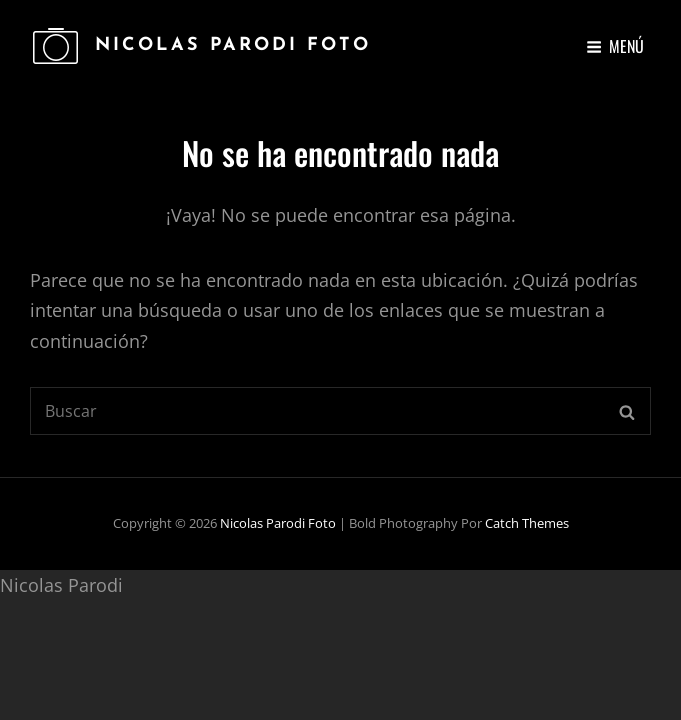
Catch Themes (527, 523)
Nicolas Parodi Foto (233, 45)
